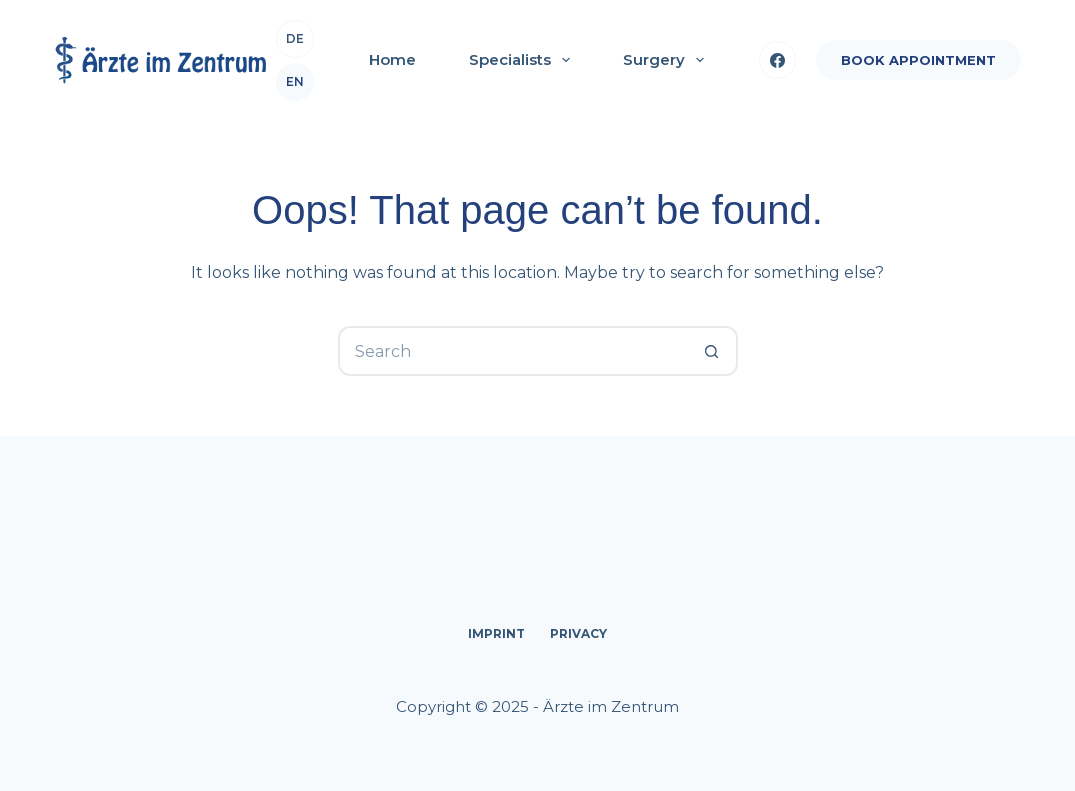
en (295, 81)
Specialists (523, 60)
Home (392, 59)
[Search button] (713, 351)
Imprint (496, 633)
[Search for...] (513, 351)
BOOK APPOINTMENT (918, 60)
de (295, 38)
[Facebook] (778, 60)
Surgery (667, 60)
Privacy (578, 633)
